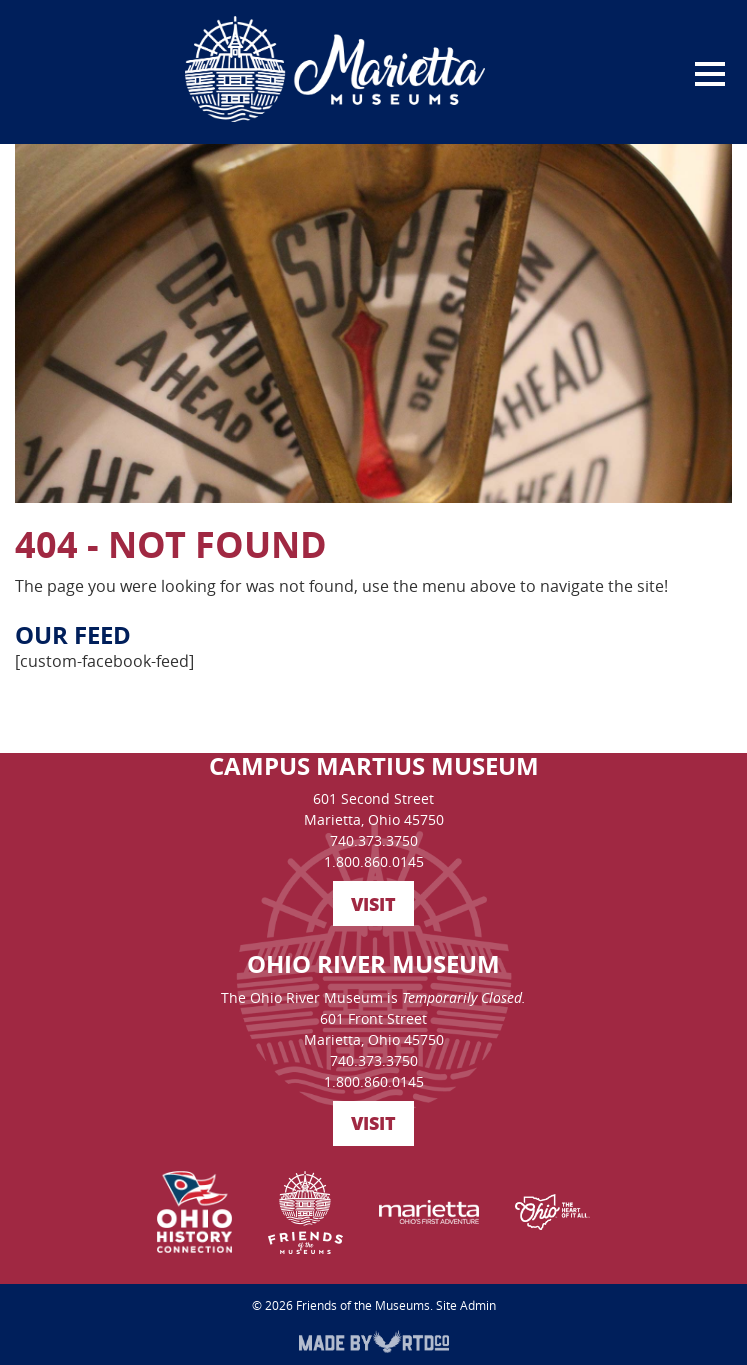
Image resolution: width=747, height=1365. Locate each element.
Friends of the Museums (363, 1305)
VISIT (373, 904)
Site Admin (466, 1305)
